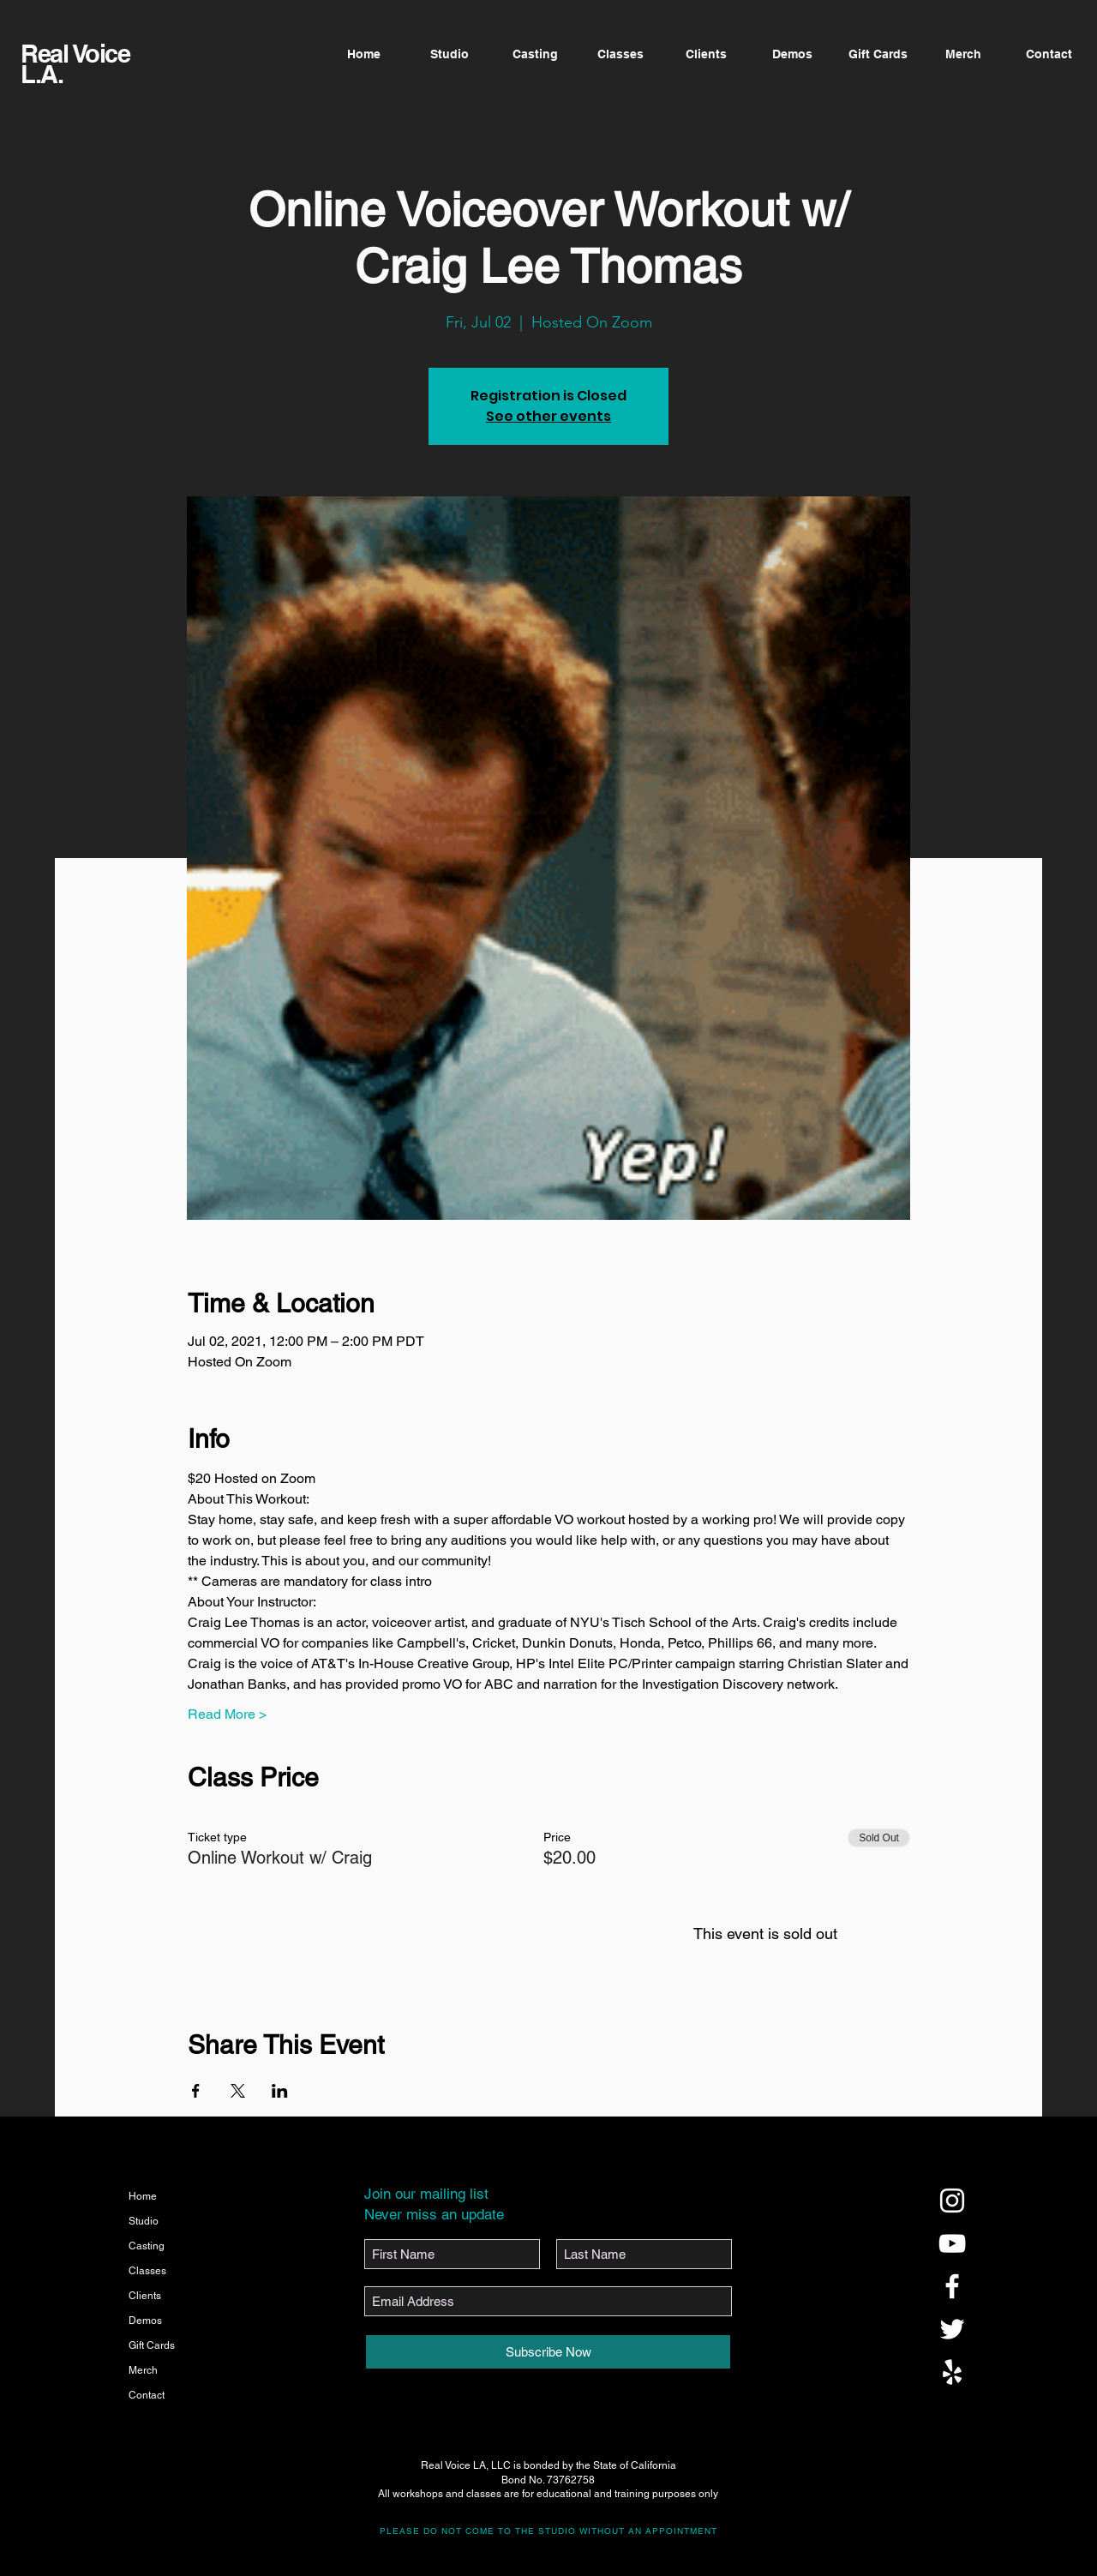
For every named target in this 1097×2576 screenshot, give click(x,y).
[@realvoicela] (952, 2200)
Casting (147, 2246)
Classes (147, 2271)
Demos (145, 2321)
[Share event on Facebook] (196, 2091)
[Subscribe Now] (548, 2351)
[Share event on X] (238, 2091)
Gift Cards (152, 2345)
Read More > (227, 1714)
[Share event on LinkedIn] (280, 2091)
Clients (145, 2296)
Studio (144, 2221)
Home (143, 2196)
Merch (143, 2370)
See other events (548, 416)
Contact (147, 2395)
